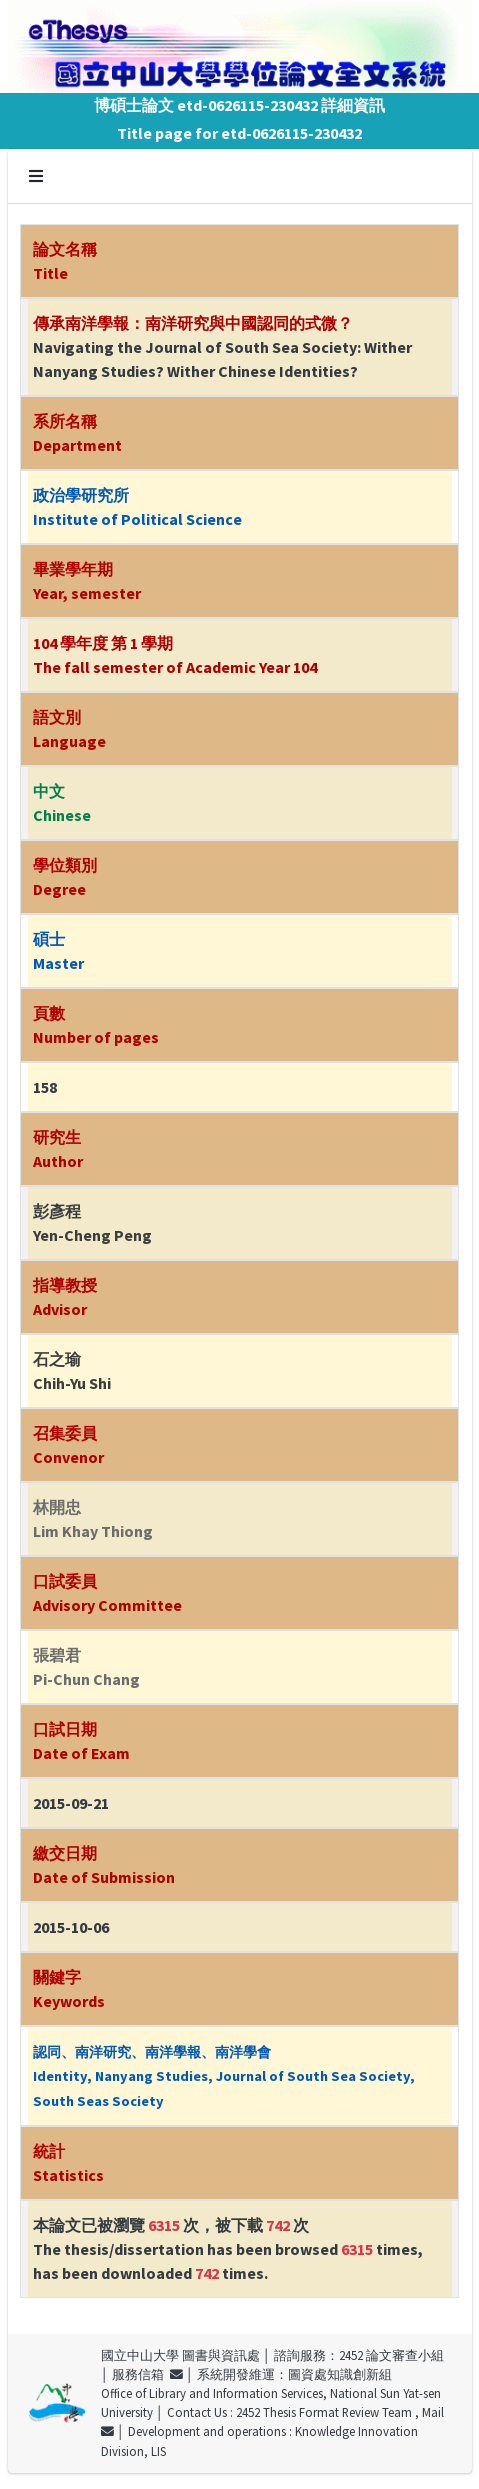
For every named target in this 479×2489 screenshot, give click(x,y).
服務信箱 (147, 2374)
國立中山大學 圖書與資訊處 (180, 2355)
